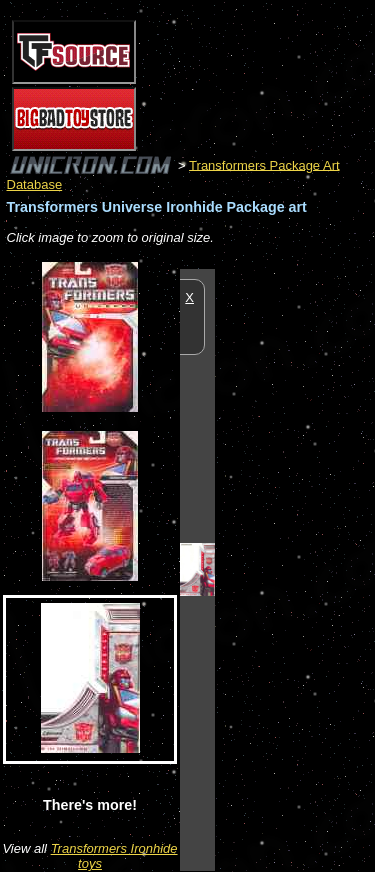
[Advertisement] (295, 569)
